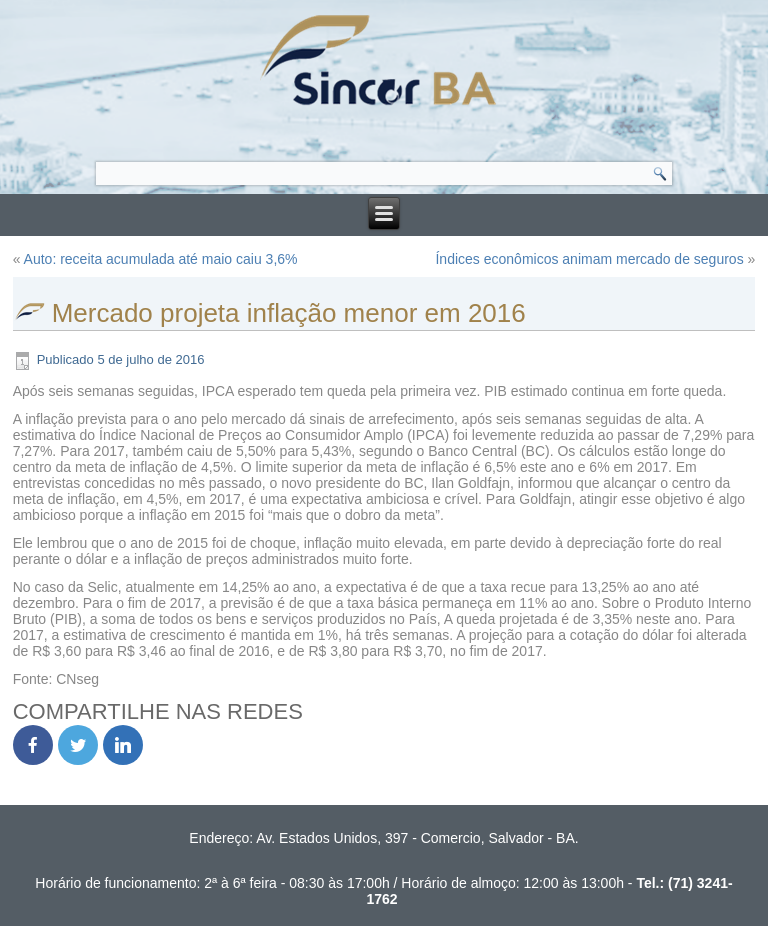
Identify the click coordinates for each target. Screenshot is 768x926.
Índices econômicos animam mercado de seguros (589, 259)
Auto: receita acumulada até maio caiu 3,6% (161, 259)
